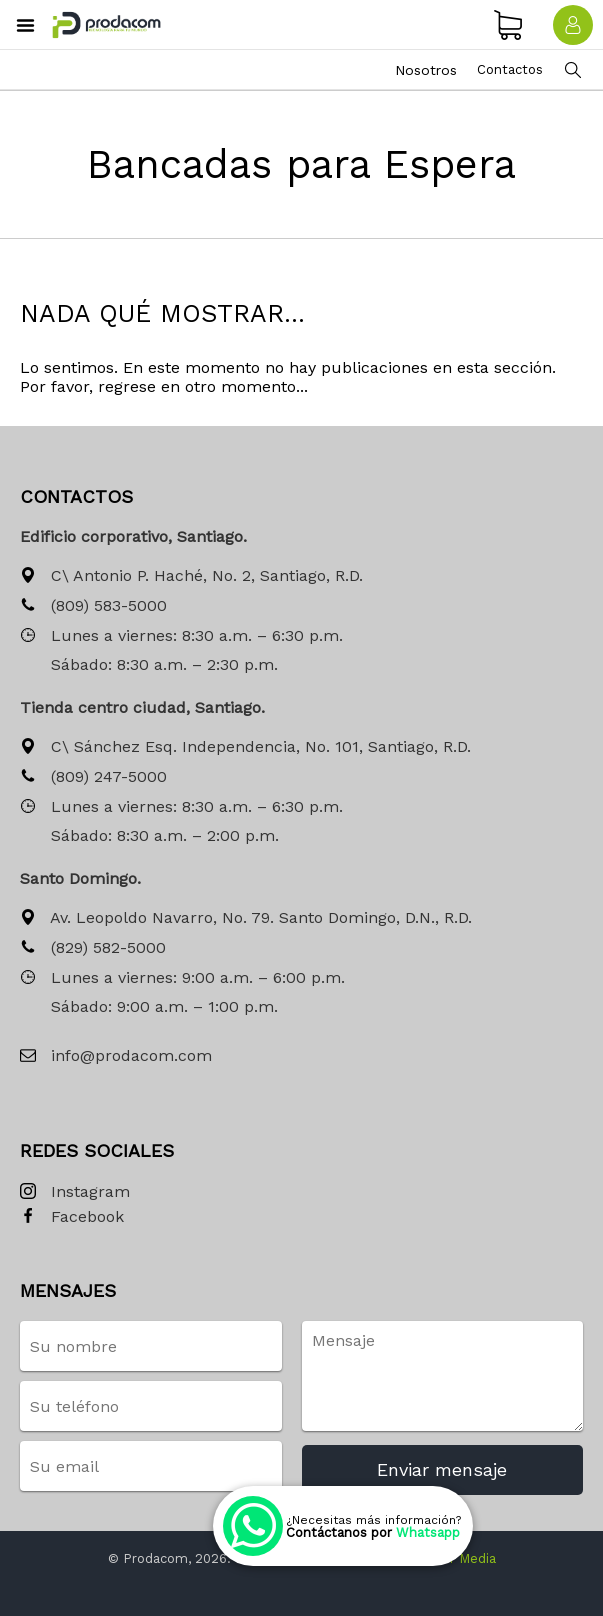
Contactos (510, 69)
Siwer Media (457, 1558)
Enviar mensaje (442, 1469)
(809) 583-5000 (93, 606)
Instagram (75, 1192)
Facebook (72, 1217)
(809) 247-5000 (93, 777)
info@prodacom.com (116, 1056)
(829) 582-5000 (93, 948)
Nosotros (426, 70)
